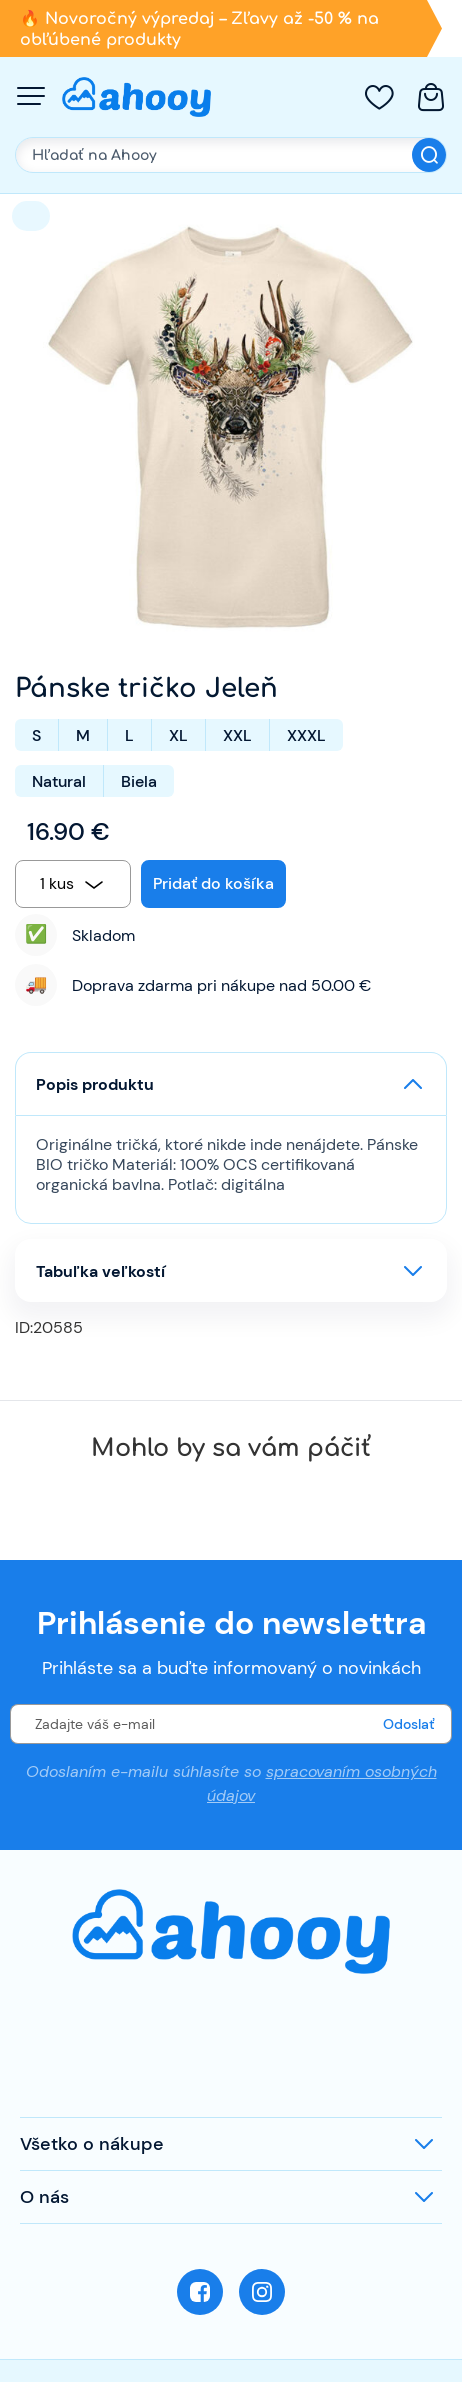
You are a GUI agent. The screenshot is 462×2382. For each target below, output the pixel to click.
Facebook (200, 2292)
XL (178, 735)
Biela (139, 781)
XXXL (306, 735)
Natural (59, 781)
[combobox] (73, 884)
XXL (237, 735)
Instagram (262, 2292)
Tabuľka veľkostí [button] (100, 1271)
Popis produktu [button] (95, 1084)
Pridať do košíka (213, 883)
